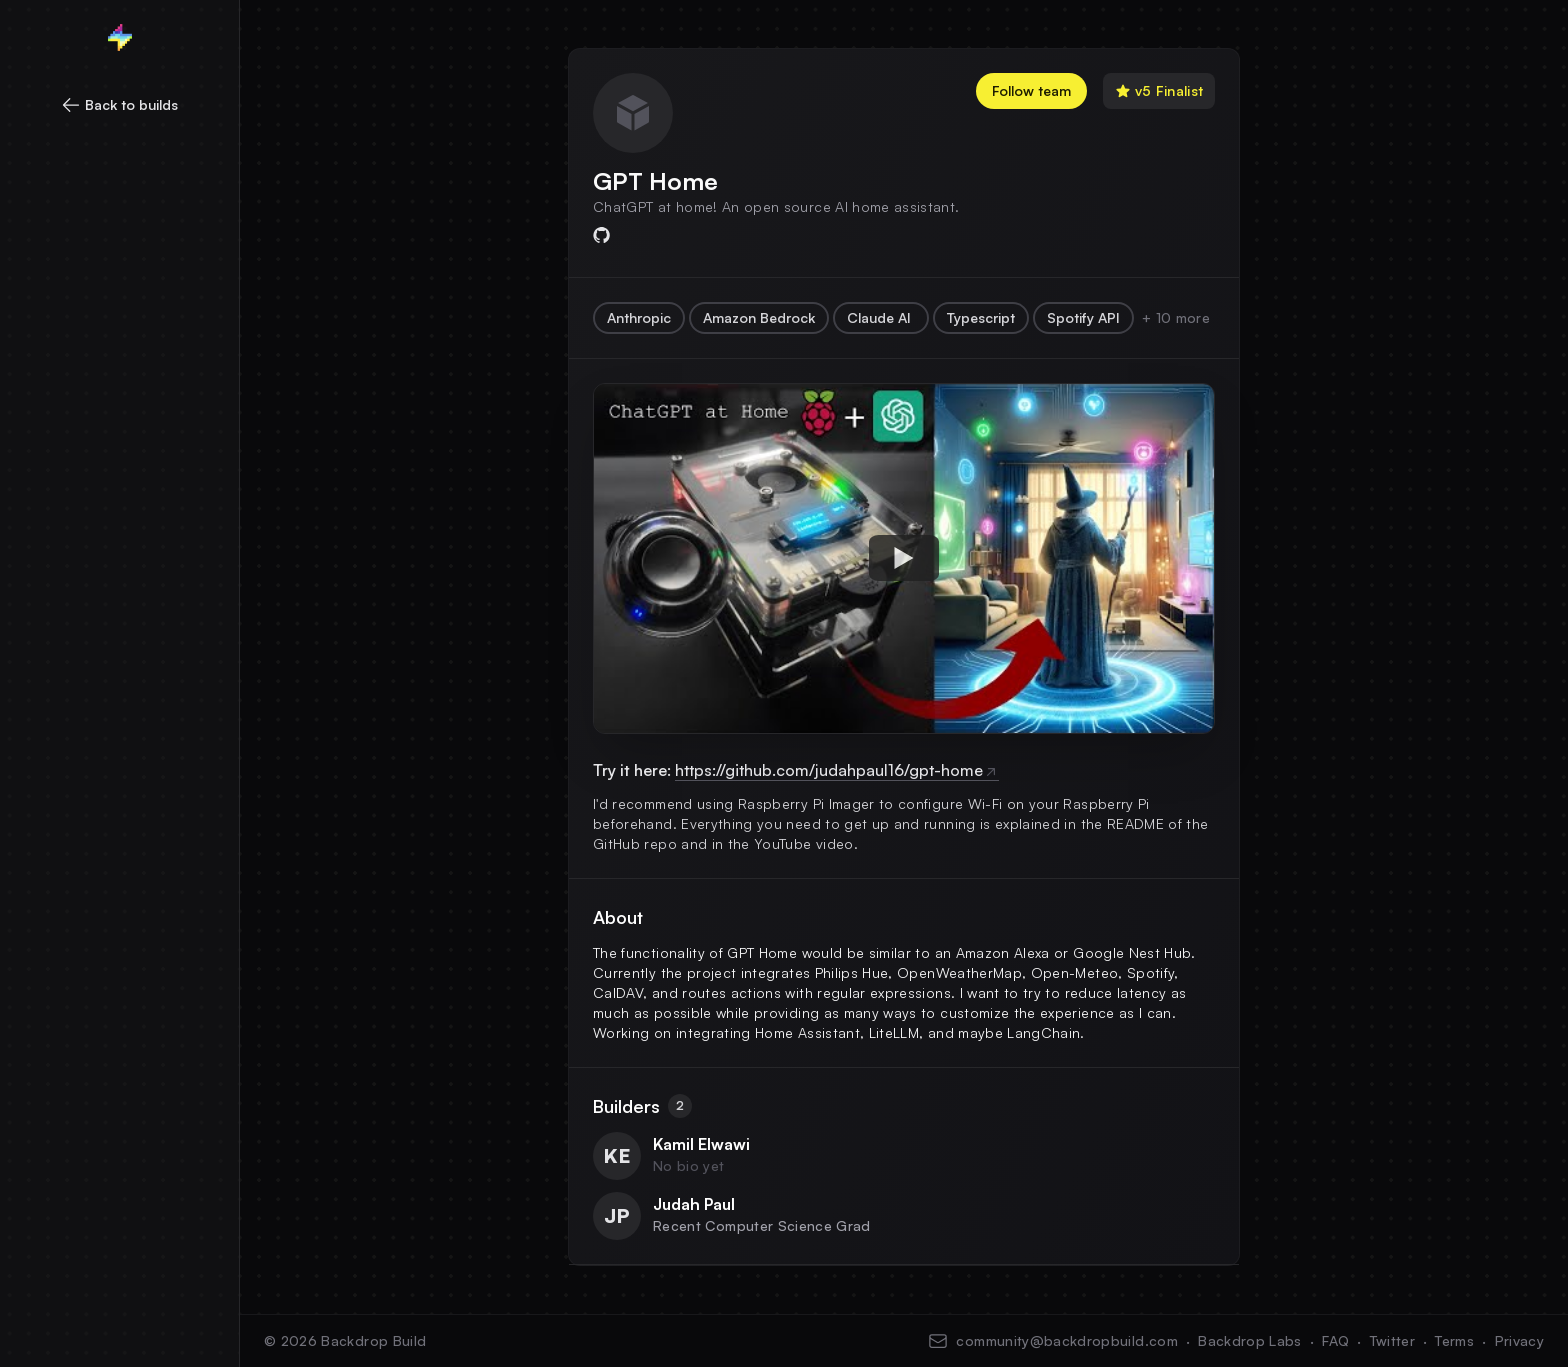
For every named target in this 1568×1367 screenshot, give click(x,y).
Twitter (1392, 1340)
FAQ (1335, 1340)
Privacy (1519, 1340)
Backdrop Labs (1250, 1340)
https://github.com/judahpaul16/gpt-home (837, 770)
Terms (1454, 1340)
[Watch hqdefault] (904, 558)
